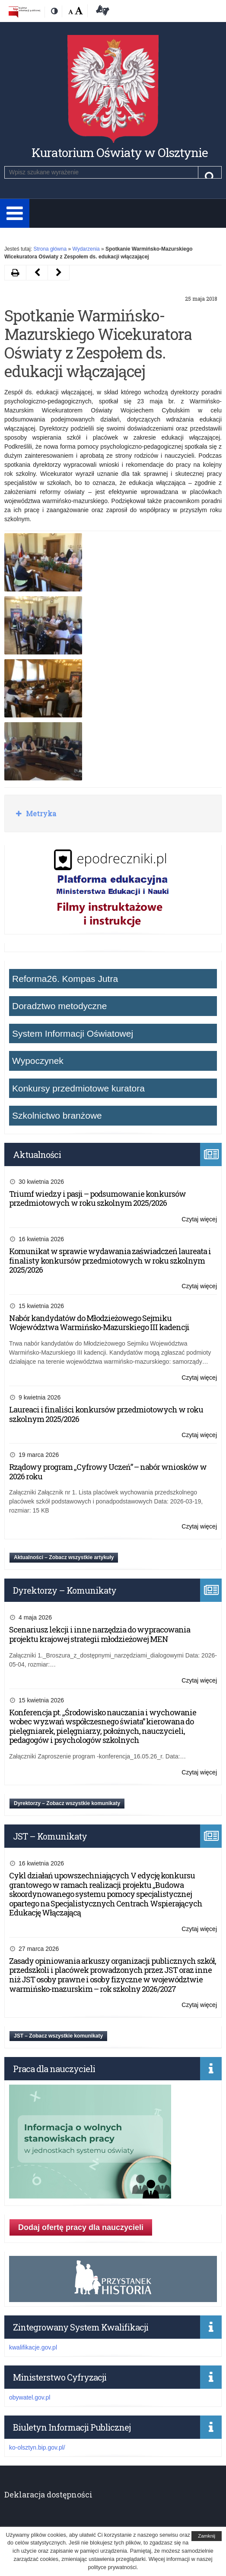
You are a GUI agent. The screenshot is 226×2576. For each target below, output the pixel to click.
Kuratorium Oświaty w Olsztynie (120, 152)
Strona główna (50, 249)
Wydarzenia (85, 249)
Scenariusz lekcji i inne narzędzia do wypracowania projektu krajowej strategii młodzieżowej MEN (99, 1634)
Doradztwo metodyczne (59, 1006)
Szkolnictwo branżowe (57, 1115)
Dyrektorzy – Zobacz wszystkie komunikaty (67, 1803)
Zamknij (206, 2535)
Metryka (40, 813)
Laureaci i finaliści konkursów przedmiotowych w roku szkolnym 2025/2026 (106, 1414)
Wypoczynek (38, 1061)
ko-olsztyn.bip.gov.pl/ (37, 2447)
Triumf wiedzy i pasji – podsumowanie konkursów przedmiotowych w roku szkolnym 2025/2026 (97, 1198)
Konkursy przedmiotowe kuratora (78, 1088)
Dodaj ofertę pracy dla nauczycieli (80, 2227)
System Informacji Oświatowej (72, 1033)
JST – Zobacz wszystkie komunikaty (58, 2036)
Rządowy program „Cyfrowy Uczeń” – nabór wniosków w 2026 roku (108, 1471)
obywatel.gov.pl (29, 2397)
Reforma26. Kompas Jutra (65, 979)
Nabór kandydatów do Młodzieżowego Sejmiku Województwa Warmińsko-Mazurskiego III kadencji (99, 1323)
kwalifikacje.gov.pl (33, 2347)
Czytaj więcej (199, 1219)
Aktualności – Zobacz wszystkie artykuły (64, 1557)
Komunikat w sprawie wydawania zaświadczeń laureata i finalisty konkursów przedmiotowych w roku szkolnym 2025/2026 (110, 1260)
